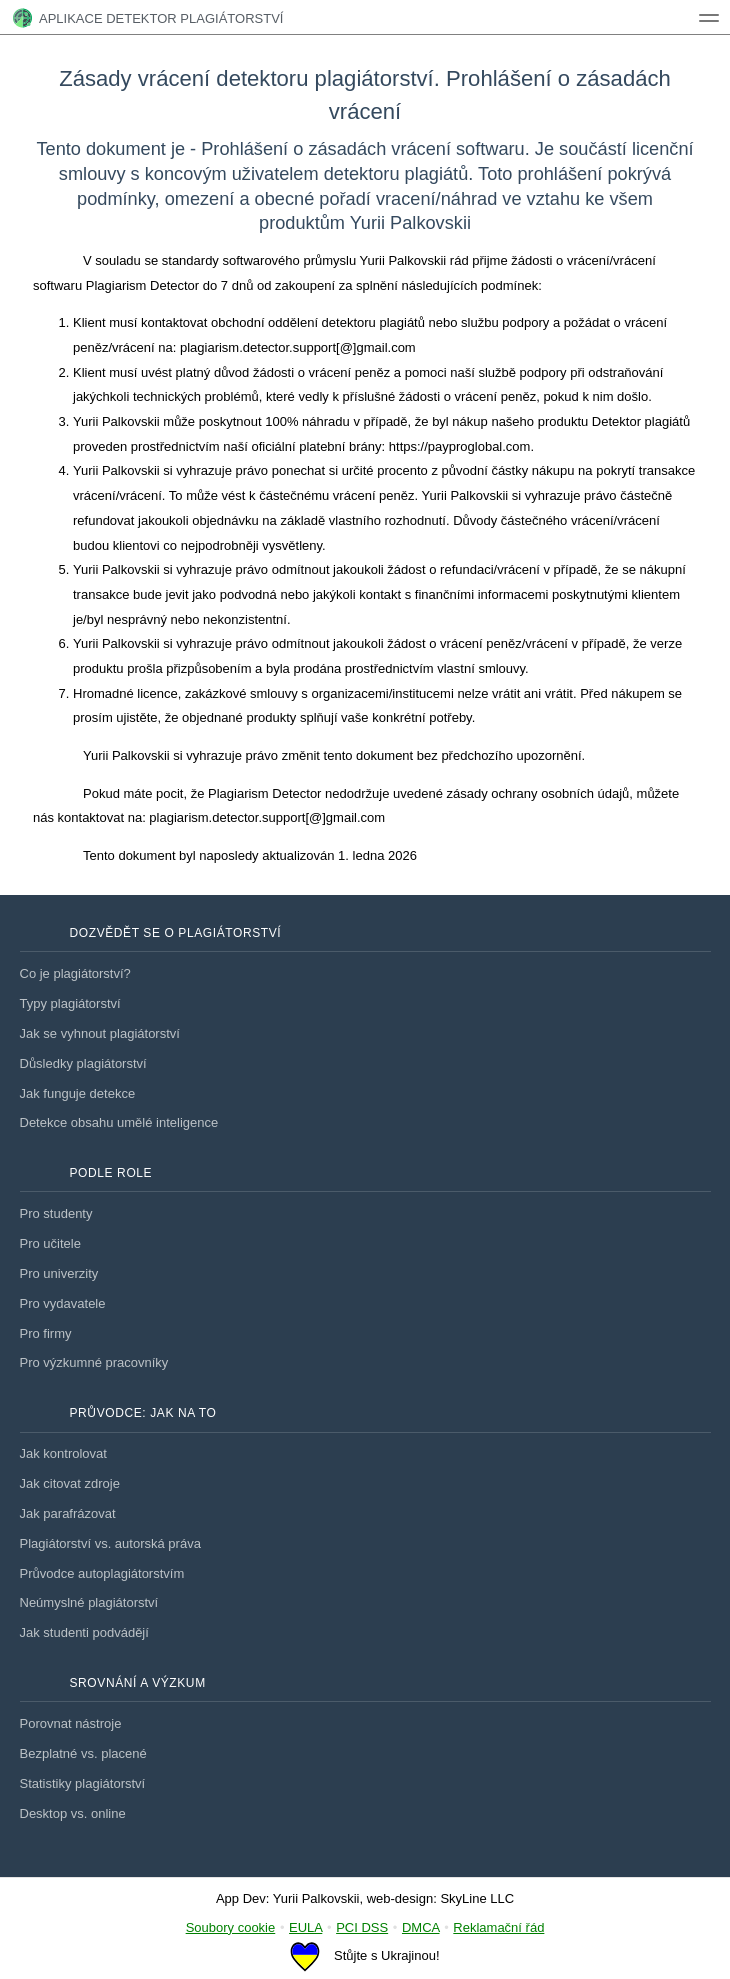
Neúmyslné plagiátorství (89, 1602)
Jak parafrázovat (68, 1513)
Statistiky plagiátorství (83, 1783)
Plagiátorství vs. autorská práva (110, 1543)
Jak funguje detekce (78, 1093)
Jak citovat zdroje (70, 1483)
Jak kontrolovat (63, 1453)
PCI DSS (362, 1927)
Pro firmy (46, 1333)
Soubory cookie (231, 1927)
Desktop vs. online (73, 1813)
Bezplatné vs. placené (83, 1753)
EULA (305, 1927)
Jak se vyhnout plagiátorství (100, 1033)
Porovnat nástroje (71, 1723)
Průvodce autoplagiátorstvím (102, 1573)
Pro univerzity (59, 1273)
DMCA (421, 1927)
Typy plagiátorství (70, 1003)
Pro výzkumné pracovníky (94, 1362)
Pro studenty (56, 1213)
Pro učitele (50, 1243)
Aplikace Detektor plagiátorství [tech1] (148, 18)
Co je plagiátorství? (75, 973)
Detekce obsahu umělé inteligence (119, 1122)
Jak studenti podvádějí (84, 1632)
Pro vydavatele (63, 1303)
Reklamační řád (498, 1927)
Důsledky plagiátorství (83, 1063)
